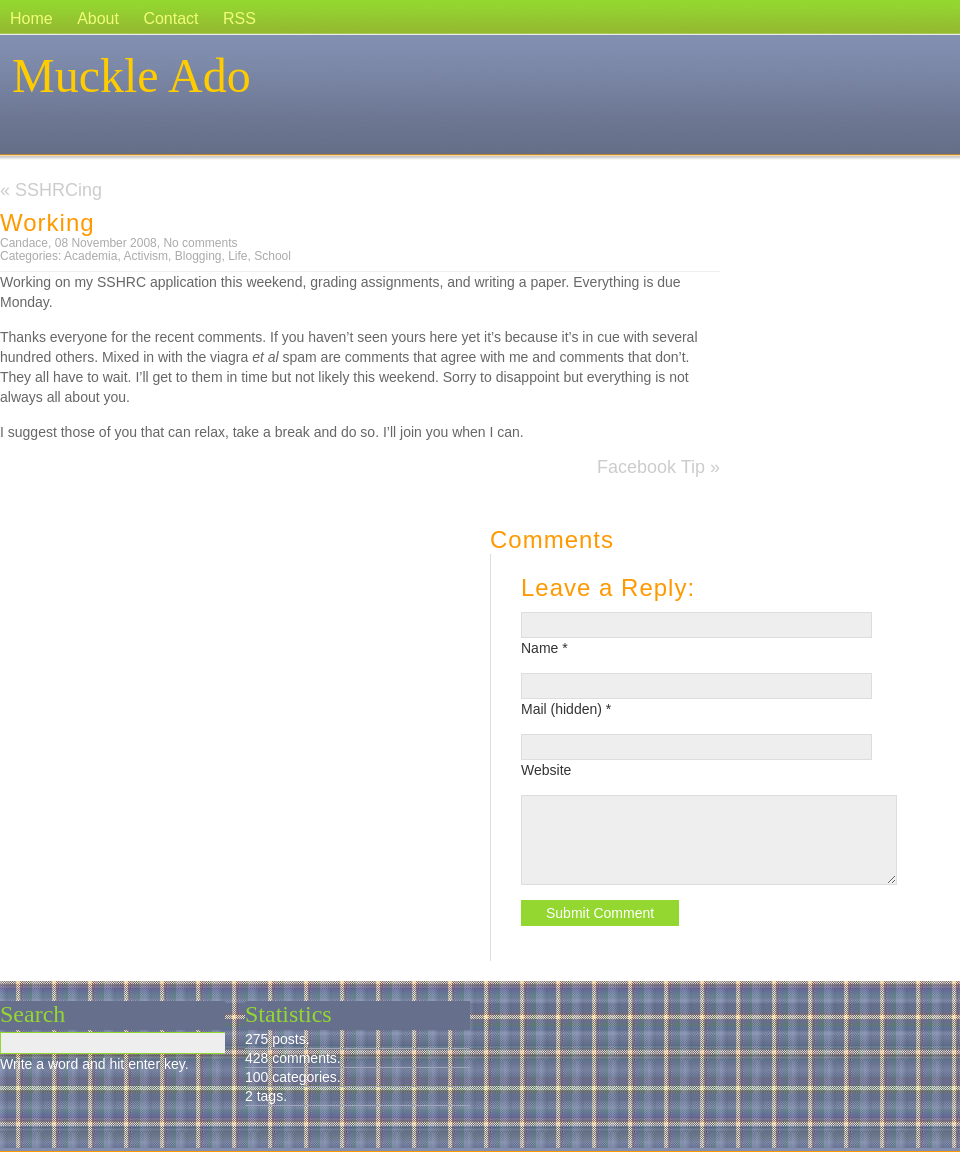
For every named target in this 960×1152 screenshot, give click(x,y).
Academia (90, 256)
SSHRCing (58, 190)
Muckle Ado (131, 75)
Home (31, 18)
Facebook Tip (651, 467)
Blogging (198, 256)
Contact (170, 18)
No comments (200, 243)
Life (237, 256)
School (272, 256)
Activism (145, 256)
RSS (239, 18)
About (98, 18)
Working (47, 222)
